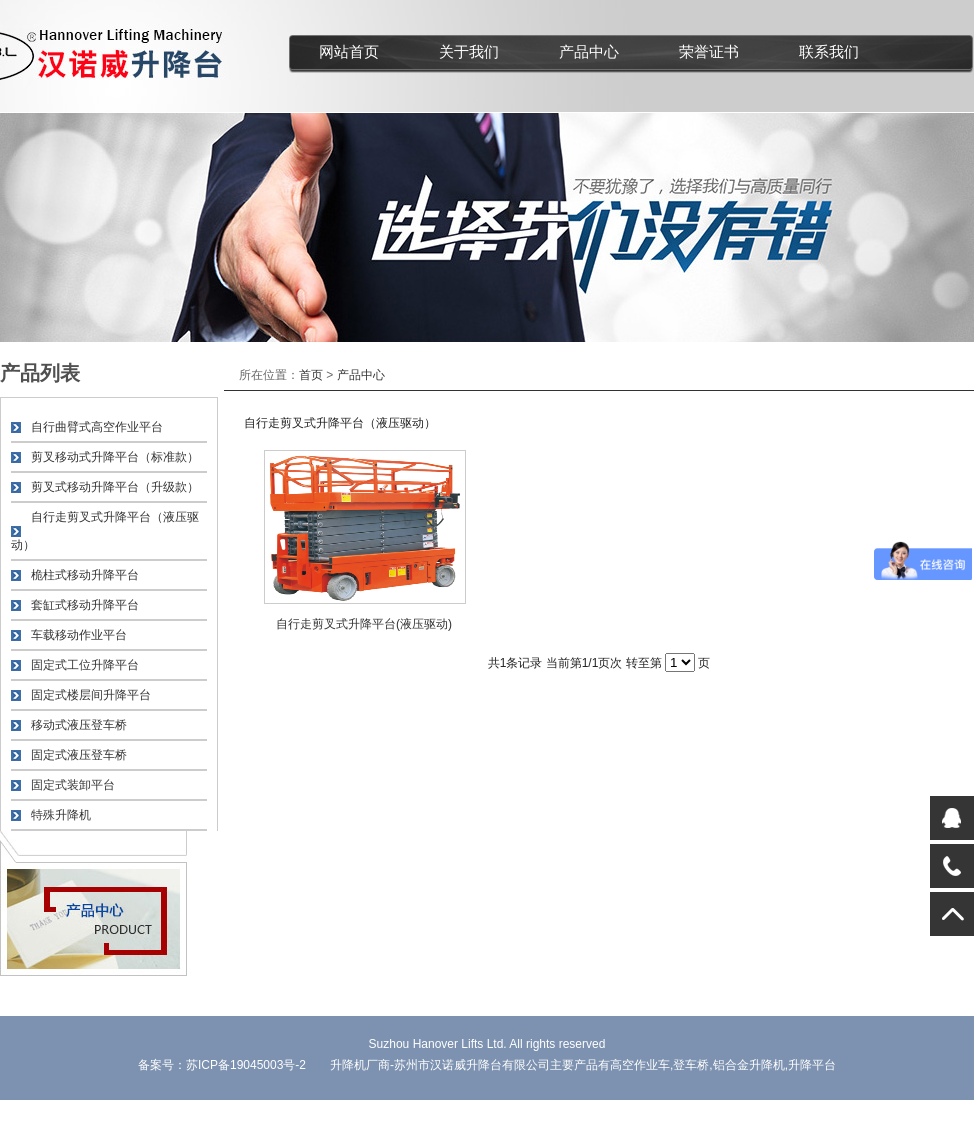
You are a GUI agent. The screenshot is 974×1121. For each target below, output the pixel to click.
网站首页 (349, 52)
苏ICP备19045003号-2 (246, 1065)
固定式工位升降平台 (85, 665)
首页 (311, 375)
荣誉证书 (709, 52)
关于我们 (469, 52)
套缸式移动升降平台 (85, 605)
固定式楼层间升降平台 (91, 695)
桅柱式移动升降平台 (85, 575)
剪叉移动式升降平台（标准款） (115, 457)
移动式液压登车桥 (79, 725)
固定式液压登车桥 (79, 755)
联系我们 (829, 52)
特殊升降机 (61, 815)
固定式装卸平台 (73, 785)
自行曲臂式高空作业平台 (97, 427)
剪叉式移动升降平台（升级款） (115, 487)
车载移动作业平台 (79, 635)
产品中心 (589, 52)
